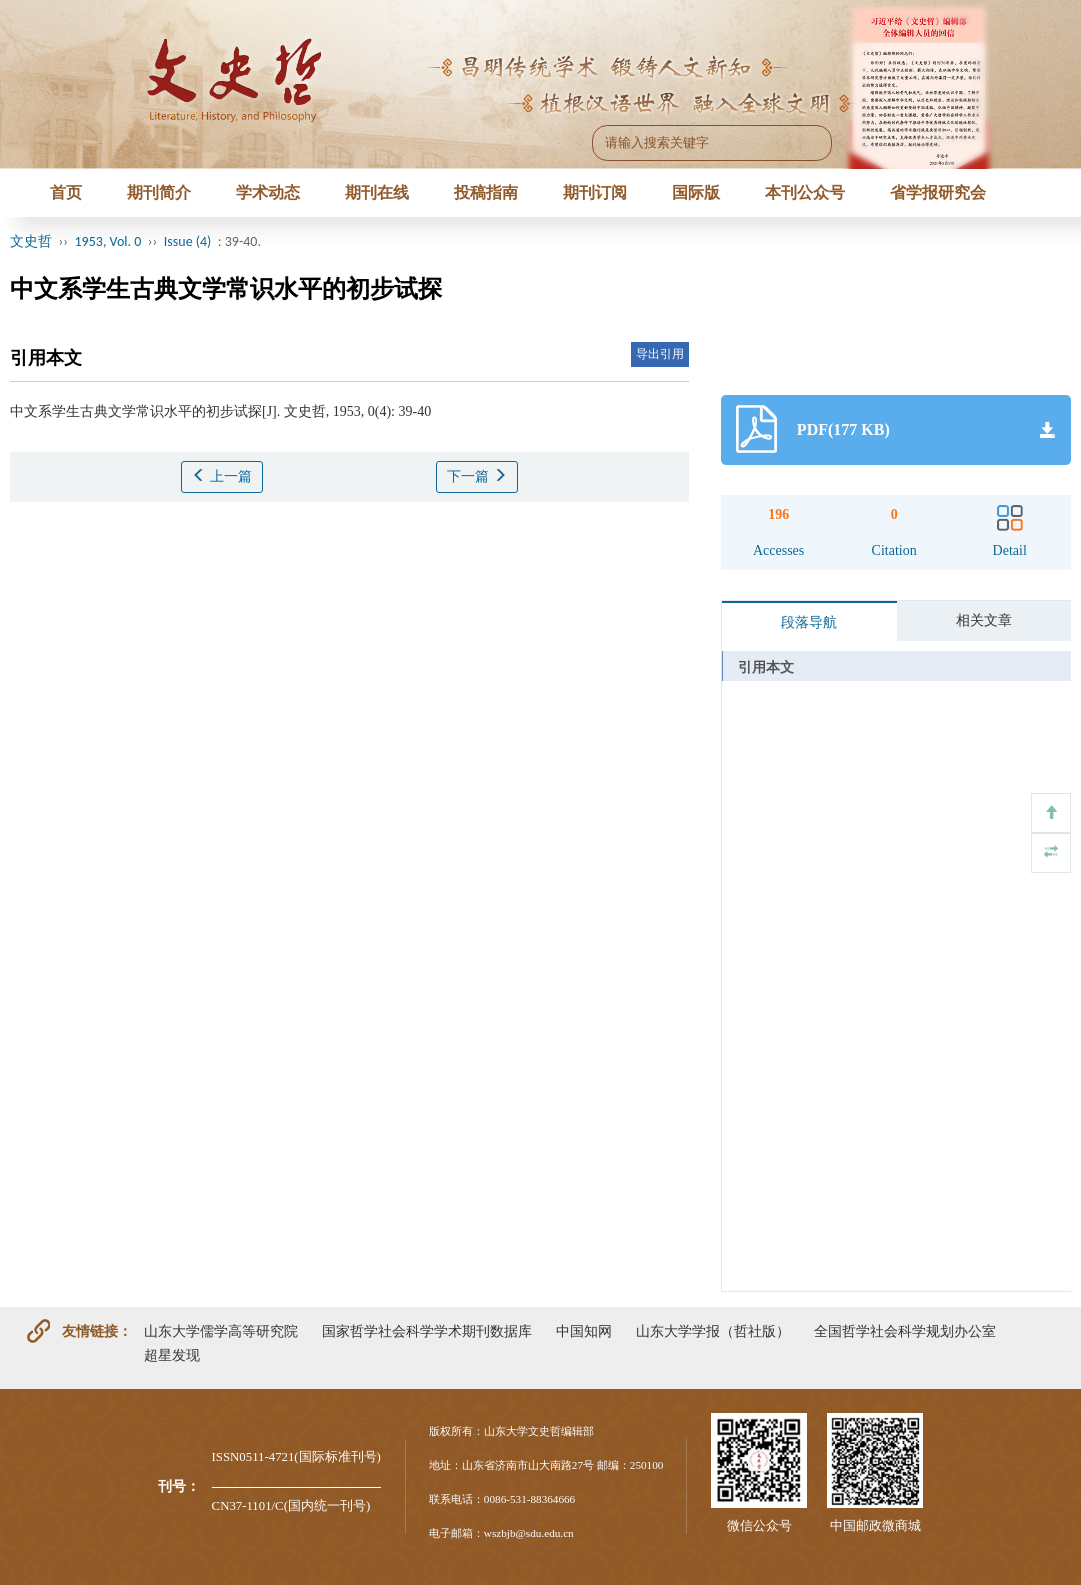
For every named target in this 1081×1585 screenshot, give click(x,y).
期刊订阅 (595, 192)
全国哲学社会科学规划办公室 (905, 1331)
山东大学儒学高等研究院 (221, 1331)
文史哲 (31, 241)
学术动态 (268, 192)
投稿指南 (486, 192)
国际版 (696, 192)
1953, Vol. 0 (108, 241)
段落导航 (809, 622)
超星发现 (172, 1355)
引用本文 (766, 667)
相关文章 (984, 620)
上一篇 (222, 476)
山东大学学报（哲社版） (713, 1331)
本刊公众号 (805, 192)
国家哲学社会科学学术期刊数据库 (427, 1331)
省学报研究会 (938, 192)
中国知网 (584, 1331)
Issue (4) (188, 241)
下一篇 (477, 476)
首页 (66, 192)
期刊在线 (377, 192)
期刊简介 (159, 192)
